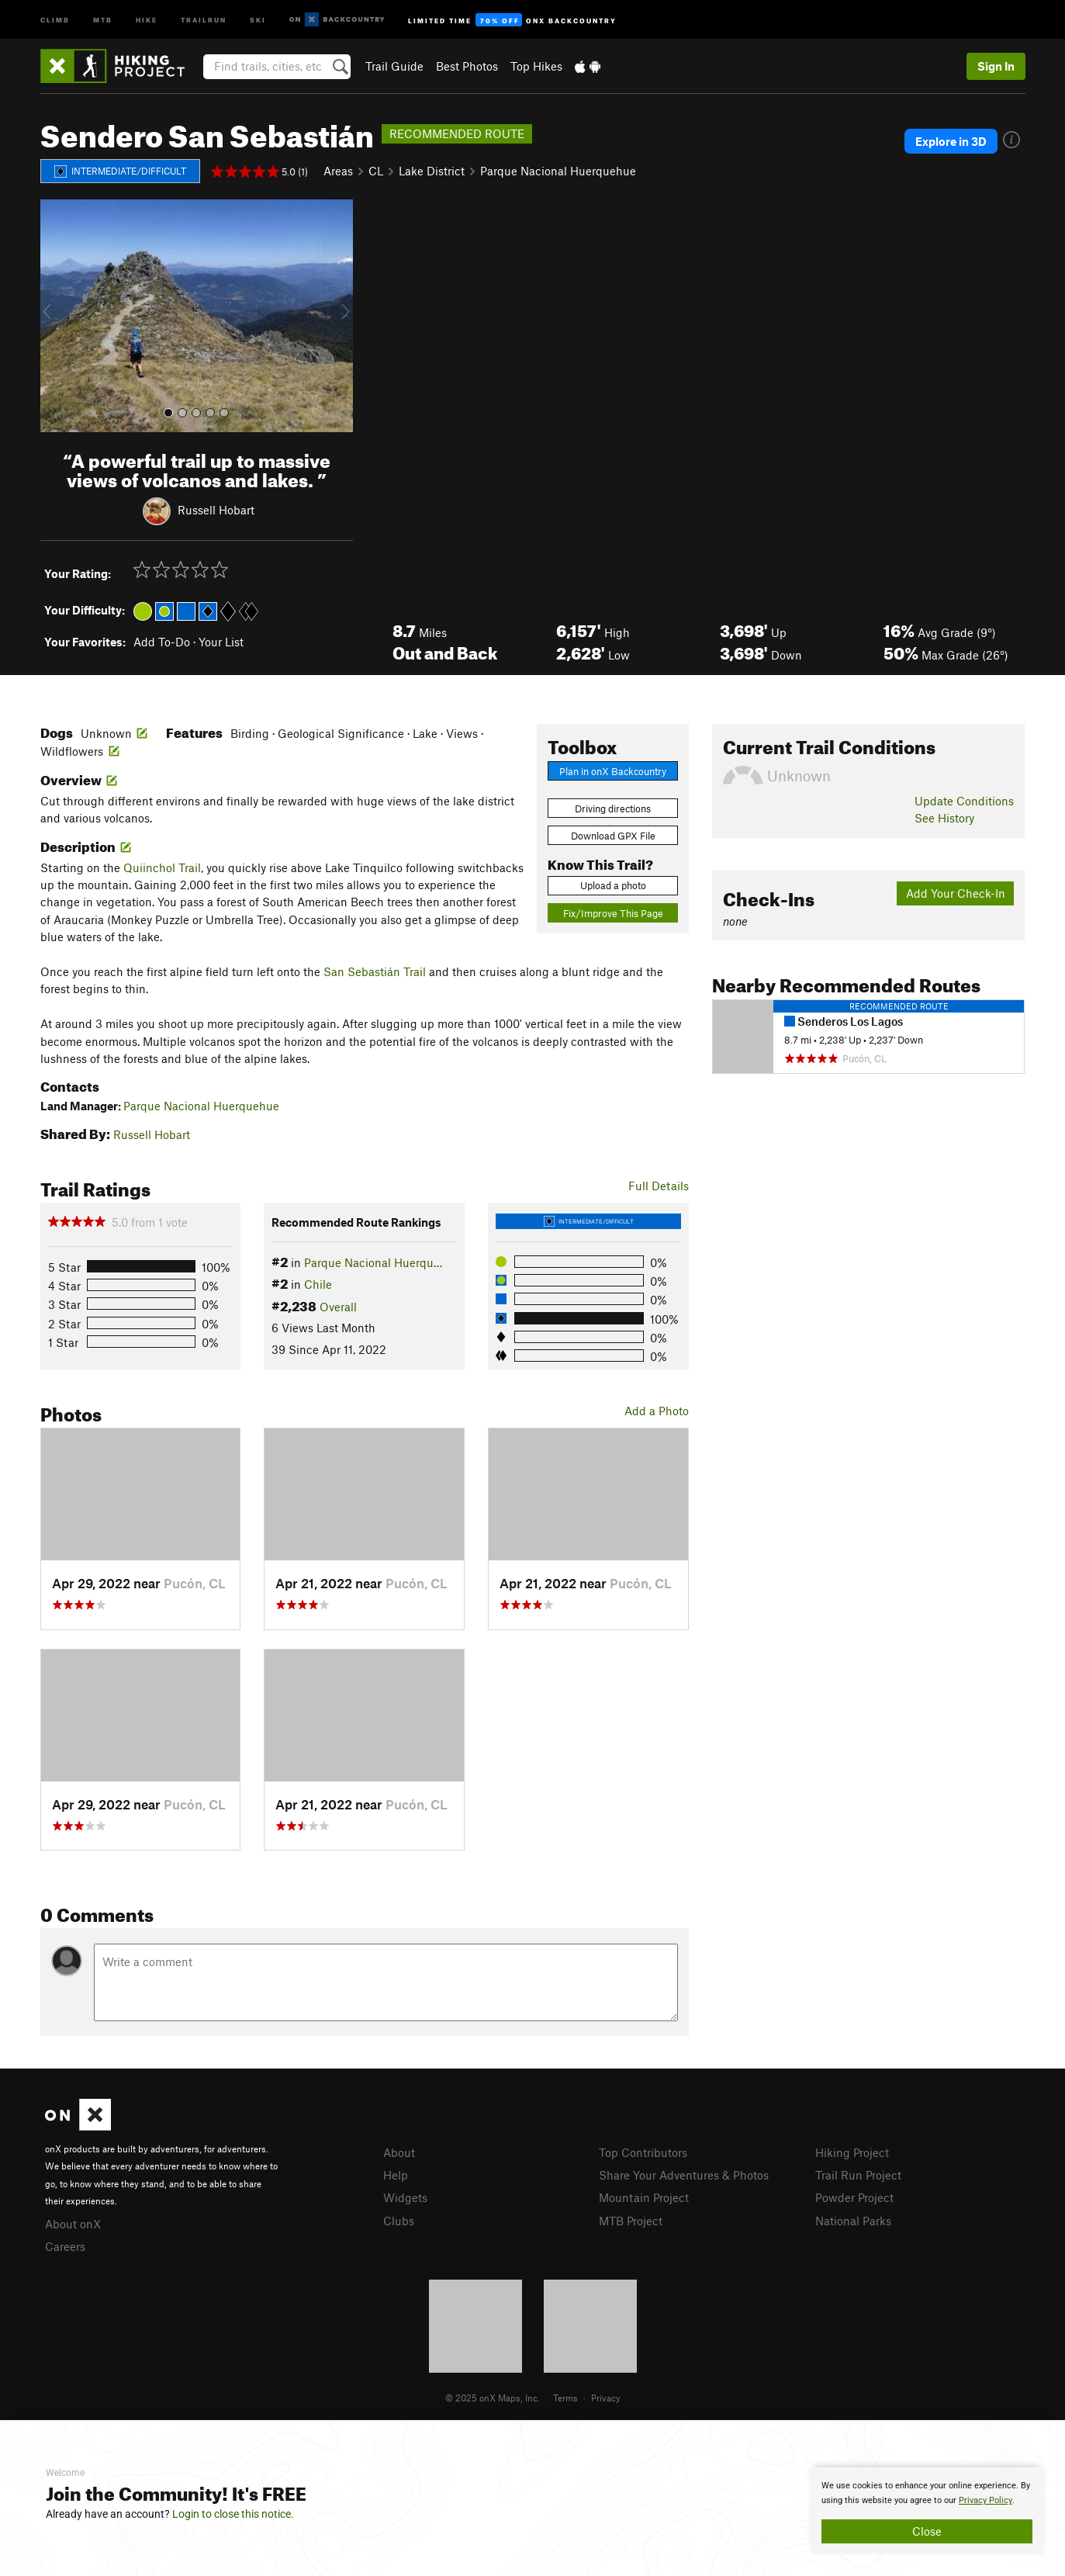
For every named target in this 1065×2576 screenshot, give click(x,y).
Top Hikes (536, 66)
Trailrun (203, 19)
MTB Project (630, 2221)
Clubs (398, 2221)
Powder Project (854, 2197)
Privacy (606, 2397)
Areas (338, 171)
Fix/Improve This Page (613, 913)
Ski (258, 19)
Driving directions (613, 808)
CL (375, 171)
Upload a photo (613, 885)
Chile (318, 1284)
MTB (102, 19)
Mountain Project (644, 2197)
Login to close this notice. (233, 2514)
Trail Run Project (858, 2175)
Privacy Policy (985, 2500)
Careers (65, 2246)
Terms (565, 2397)
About (399, 2152)
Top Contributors (643, 2152)
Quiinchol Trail (162, 867)
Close (927, 2531)
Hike (146, 19)
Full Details (658, 1186)
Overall (338, 1307)
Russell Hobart (216, 509)
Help (395, 2175)
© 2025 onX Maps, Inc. (492, 2397)
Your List (221, 642)
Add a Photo (656, 1411)
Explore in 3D (951, 141)
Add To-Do (161, 642)
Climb (55, 19)
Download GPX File (613, 835)
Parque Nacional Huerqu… (373, 1262)
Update (964, 801)
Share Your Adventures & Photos (684, 2175)
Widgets (405, 2197)
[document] (926, 2510)
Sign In (996, 66)
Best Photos (467, 66)
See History (944, 818)
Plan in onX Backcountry (612, 771)
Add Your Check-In (955, 893)
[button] (55, 315)
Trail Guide (394, 66)
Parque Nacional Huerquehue (558, 171)
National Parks (853, 2221)
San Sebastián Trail (374, 971)
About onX (73, 2224)
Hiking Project (852, 2152)
